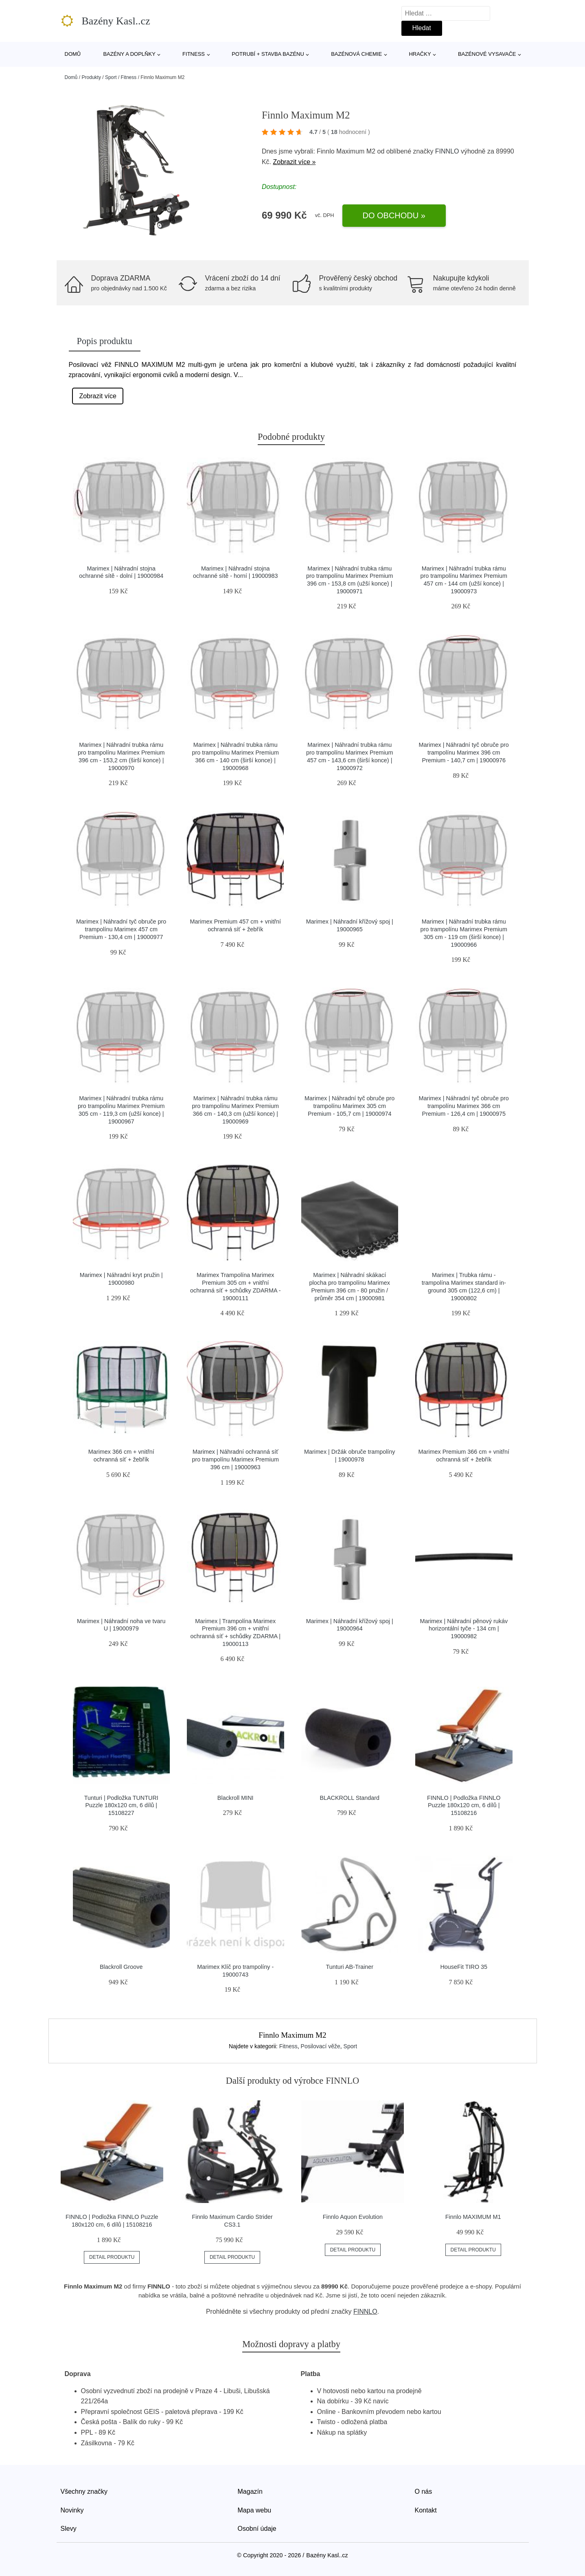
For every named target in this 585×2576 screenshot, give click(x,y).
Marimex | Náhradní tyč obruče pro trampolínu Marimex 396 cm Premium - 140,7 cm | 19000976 (464, 752)
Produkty (91, 77)
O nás (423, 2491)
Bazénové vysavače (487, 54)
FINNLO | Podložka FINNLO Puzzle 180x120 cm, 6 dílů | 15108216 (463, 1805)
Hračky (420, 54)
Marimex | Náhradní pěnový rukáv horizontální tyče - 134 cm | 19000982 (464, 1628)
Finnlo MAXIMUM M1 (473, 2217)
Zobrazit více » (294, 161)
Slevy (69, 2528)
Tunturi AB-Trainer (350, 1967)
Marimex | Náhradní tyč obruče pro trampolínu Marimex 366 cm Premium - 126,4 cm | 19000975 (464, 1106)
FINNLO (447, 151)
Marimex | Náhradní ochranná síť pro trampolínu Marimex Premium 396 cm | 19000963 (235, 1459)
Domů (73, 54)
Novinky (72, 2510)
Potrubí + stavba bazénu (268, 54)
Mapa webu (255, 2510)
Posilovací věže (320, 2046)
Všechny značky (84, 2491)
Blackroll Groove (121, 1967)
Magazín (250, 2491)
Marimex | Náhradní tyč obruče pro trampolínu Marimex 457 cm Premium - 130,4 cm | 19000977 (121, 929)
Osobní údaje (257, 2528)
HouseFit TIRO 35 (463, 1967)
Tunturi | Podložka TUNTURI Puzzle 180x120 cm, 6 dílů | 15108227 (121, 1805)
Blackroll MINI (235, 1798)
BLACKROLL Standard (349, 1798)
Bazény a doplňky (129, 54)
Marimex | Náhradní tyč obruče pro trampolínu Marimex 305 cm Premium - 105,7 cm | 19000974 (349, 1106)
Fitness (193, 54)
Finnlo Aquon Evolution (353, 2217)
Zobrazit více (97, 396)
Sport (111, 77)
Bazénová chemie (356, 54)
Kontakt (426, 2510)
